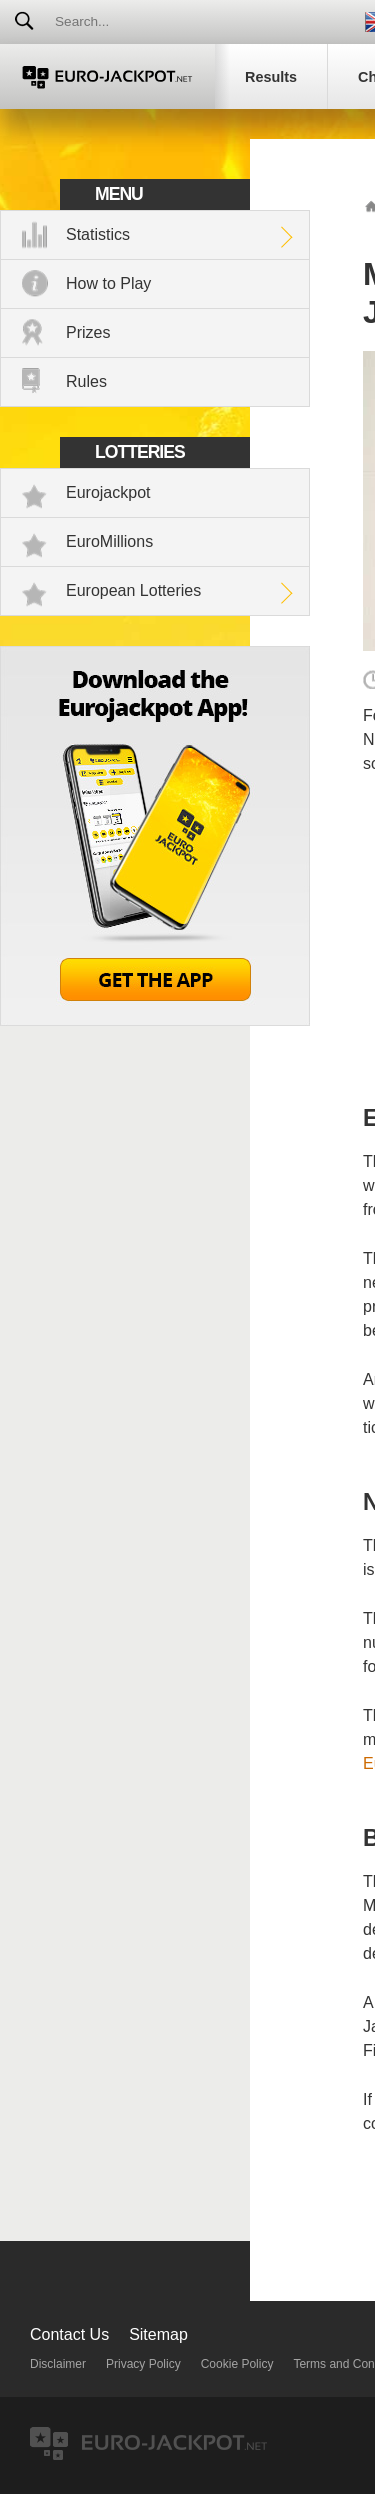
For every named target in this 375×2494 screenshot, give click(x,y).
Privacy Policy (143, 2364)
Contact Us (69, 2334)
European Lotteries (133, 590)
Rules (86, 381)
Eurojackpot (108, 492)
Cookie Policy (237, 2364)
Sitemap (158, 2334)
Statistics (98, 234)
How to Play (108, 283)
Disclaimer (58, 2364)
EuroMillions (109, 541)
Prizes (88, 332)
